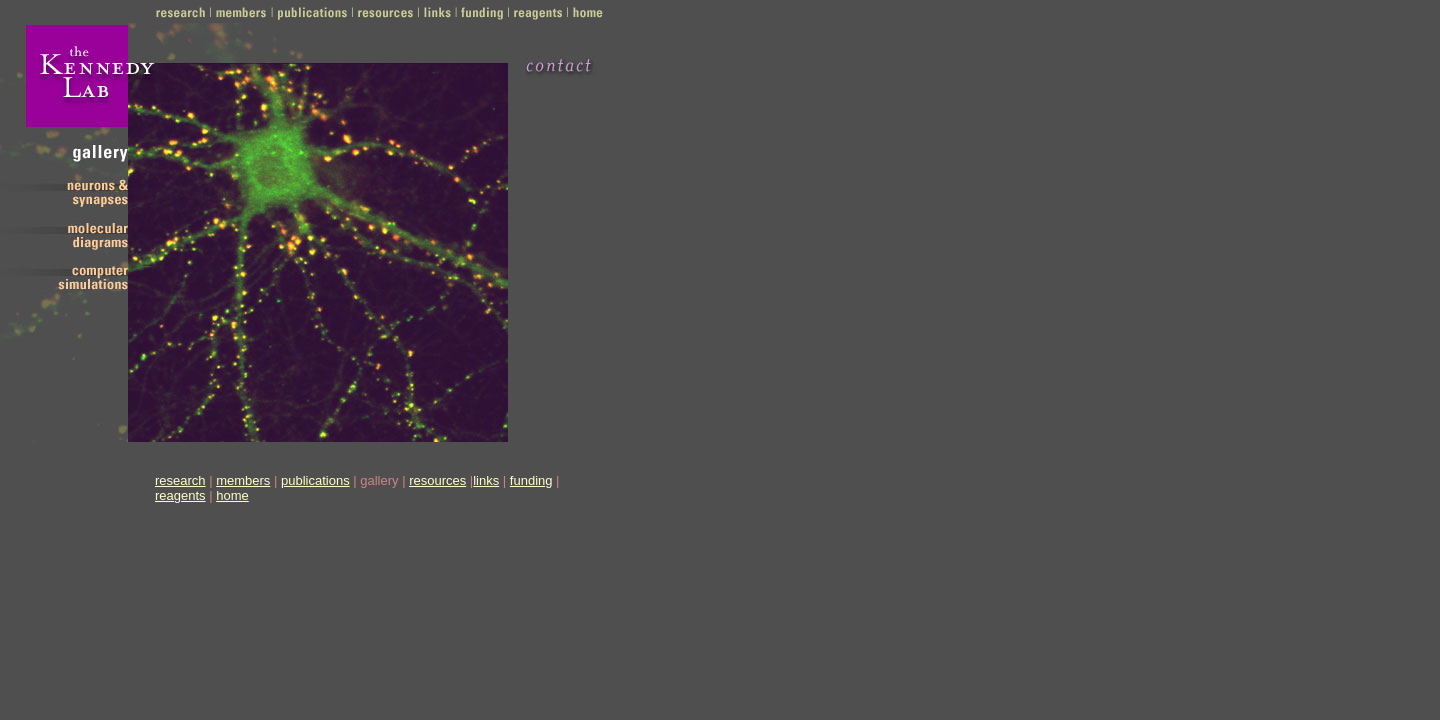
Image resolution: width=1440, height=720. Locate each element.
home (232, 495)
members (243, 480)
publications (315, 480)
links (486, 480)
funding (531, 480)
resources (437, 480)
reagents (180, 495)
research (180, 480)
